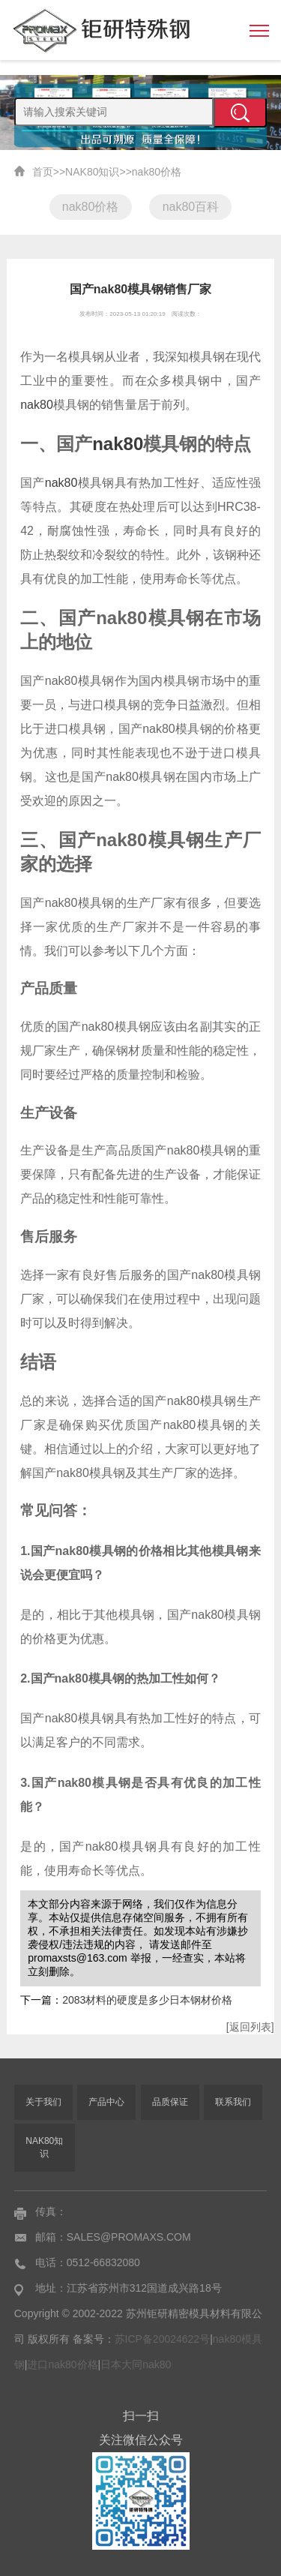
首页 (42, 172)
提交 (240, 113)
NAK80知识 (92, 172)
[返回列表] (250, 2027)
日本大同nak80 (135, 2364)
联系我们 (233, 2102)
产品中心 (106, 2102)
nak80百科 (191, 206)
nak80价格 (156, 172)
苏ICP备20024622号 (163, 2339)
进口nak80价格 (62, 2364)
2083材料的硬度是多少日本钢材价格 (147, 2000)
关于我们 (43, 2102)
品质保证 (170, 2102)
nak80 (36, 404)
